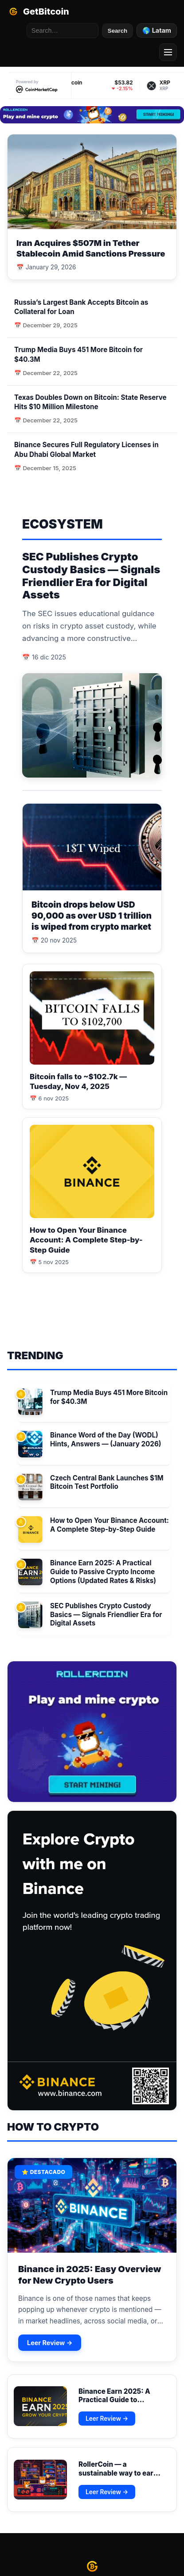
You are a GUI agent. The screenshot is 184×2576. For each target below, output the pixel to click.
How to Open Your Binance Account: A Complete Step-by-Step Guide (86, 1240)
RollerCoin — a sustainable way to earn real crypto (117, 2473)
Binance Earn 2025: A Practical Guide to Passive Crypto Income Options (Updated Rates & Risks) (103, 1572)
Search (117, 30)
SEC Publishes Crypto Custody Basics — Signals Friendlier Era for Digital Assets (91, 575)
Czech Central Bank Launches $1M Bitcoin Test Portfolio (107, 1482)
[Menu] (168, 52)
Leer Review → (49, 2342)
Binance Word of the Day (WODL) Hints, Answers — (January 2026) (105, 1439)
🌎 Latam (156, 30)
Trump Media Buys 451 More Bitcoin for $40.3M (109, 1397)
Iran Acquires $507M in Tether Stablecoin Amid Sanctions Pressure (90, 248)
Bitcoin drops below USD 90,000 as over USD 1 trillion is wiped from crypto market (91, 915)
